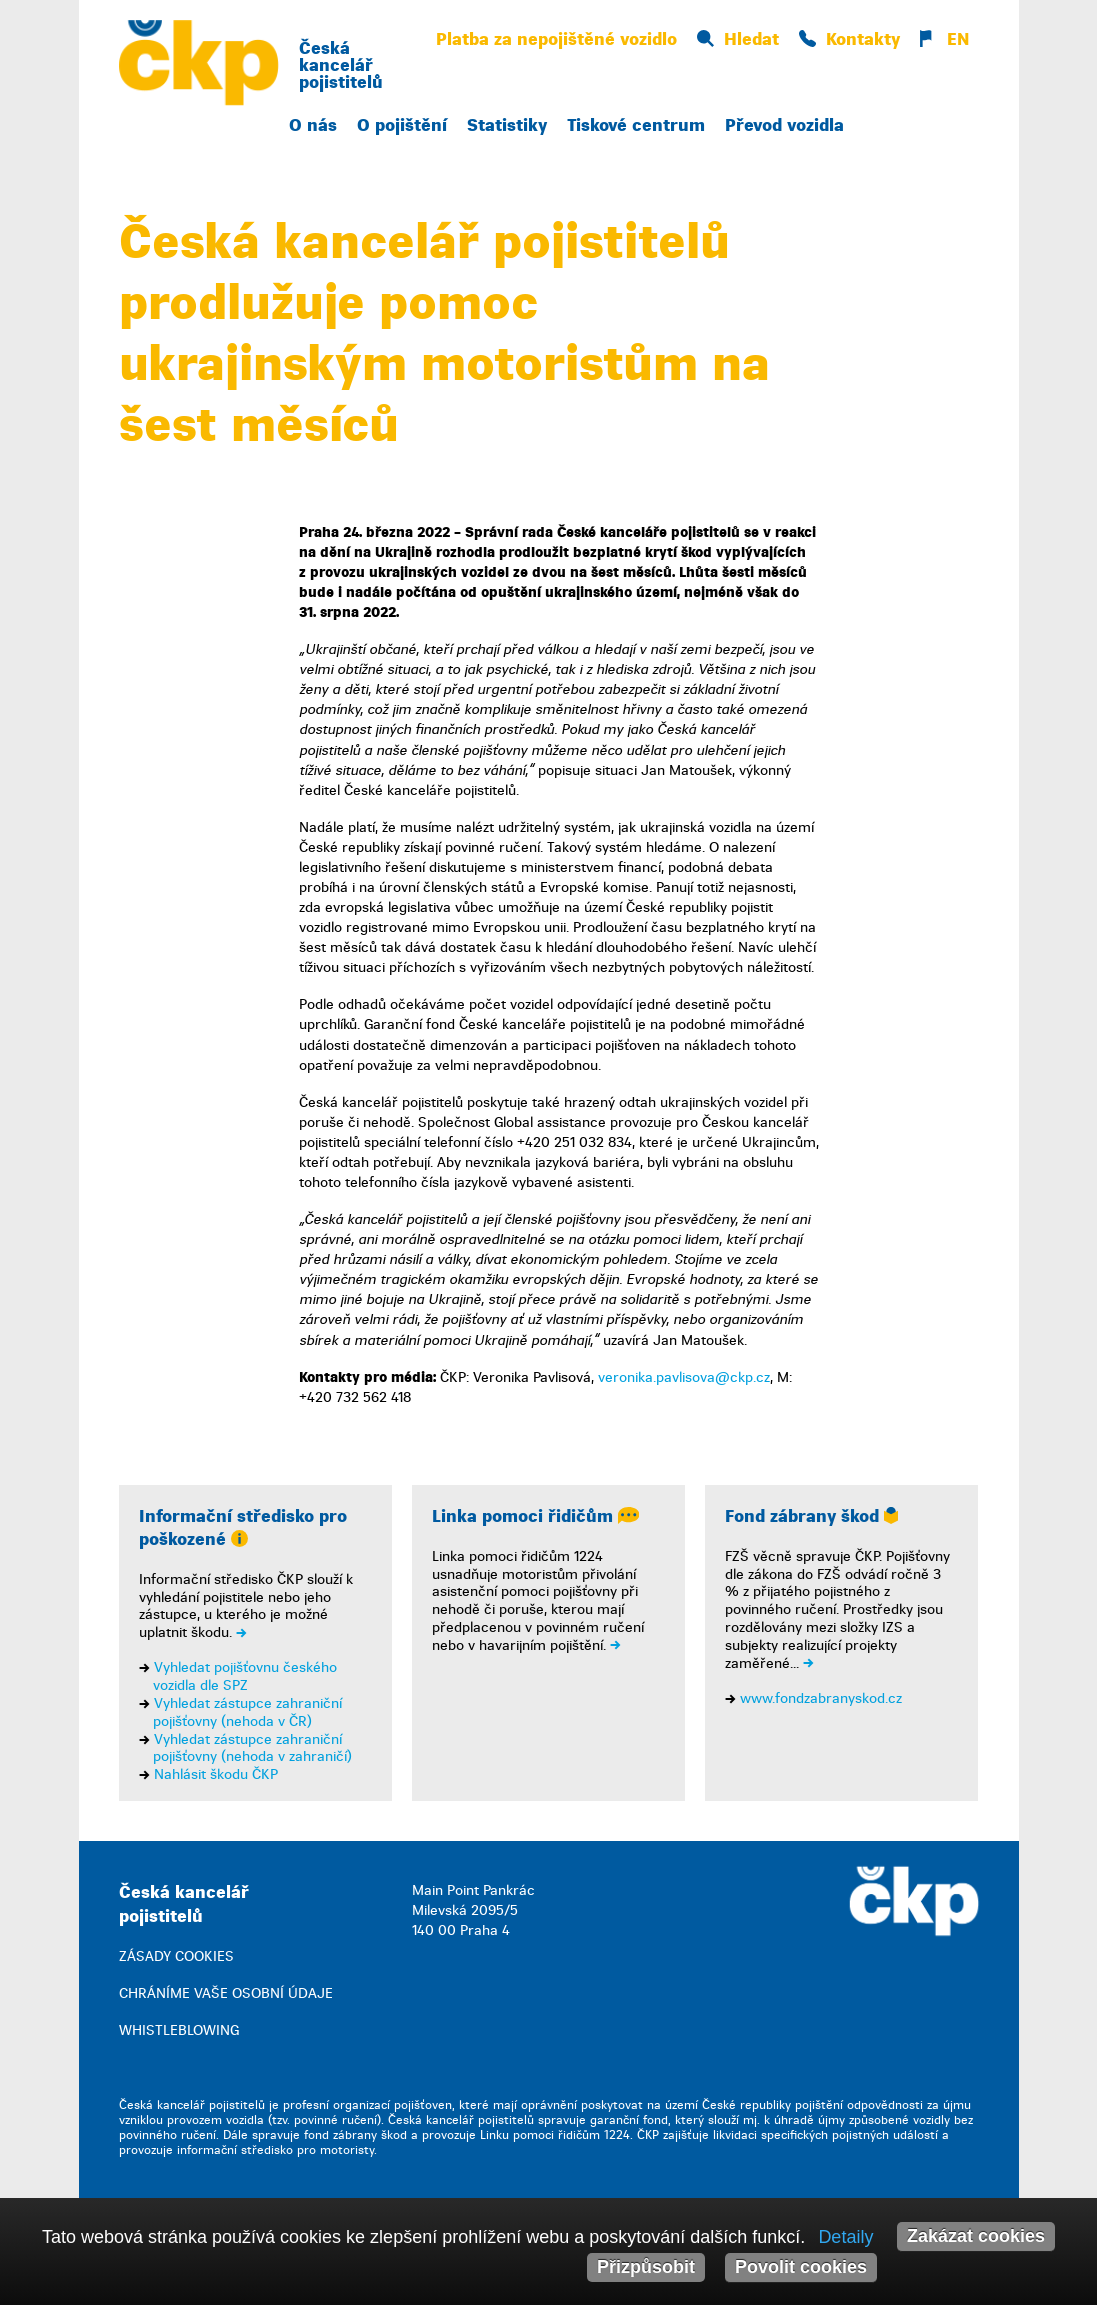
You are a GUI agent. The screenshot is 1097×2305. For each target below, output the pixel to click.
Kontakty (849, 39)
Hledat (738, 39)
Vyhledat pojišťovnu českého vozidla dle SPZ (245, 1676)
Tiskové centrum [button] (636, 125)
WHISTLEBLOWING (179, 2030)
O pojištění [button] (402, 125)
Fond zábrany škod (811, 1516)
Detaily (845, 2237)
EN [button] (944, 39)
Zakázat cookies (976, 2236)
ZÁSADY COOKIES (176, 1956)
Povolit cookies (801, 2267)
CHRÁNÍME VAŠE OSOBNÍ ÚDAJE (226, 1993)
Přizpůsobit (646, 2267)
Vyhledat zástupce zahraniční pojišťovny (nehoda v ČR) (247, 1712)
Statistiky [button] (507, 125)
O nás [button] (313, 125)
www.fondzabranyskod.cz (821, 1698)
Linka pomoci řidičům (535, 1516)
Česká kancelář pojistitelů (341, 65)
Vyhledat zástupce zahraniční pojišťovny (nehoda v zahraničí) (252, 1748)
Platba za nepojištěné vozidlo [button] (556, 39)
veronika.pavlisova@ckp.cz (684, 1377)
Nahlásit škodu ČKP (216, 1774)
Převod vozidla (784, 125)
